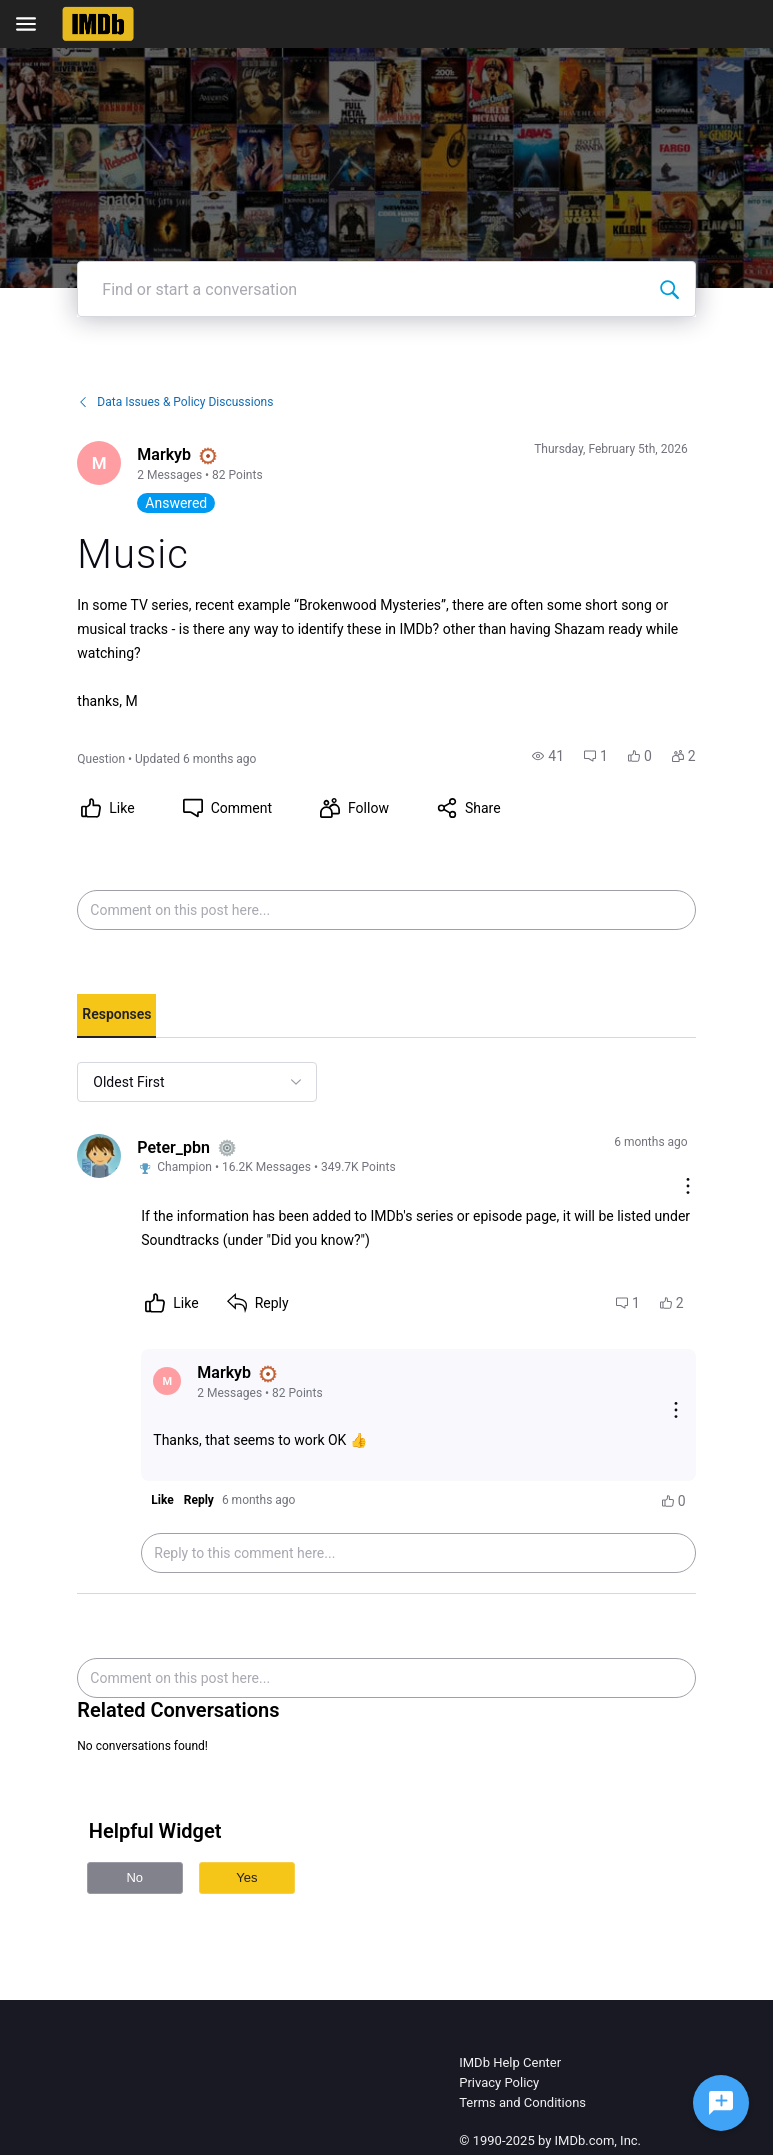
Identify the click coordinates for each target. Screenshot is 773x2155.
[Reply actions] (676, 1411)
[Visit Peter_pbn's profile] (99, 1156)
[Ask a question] (721, 2103)
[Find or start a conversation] (669, 289)
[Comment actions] (688, 1187)
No (134, 1877)
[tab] (116, 1016)
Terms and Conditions (522, 2102)
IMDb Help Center (510, 2062)
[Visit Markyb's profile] (99, 463)
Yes (246, 1877)
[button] (548, 756)
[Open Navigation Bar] (32, 24)
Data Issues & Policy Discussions (175, 402)
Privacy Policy (499, 2082)
